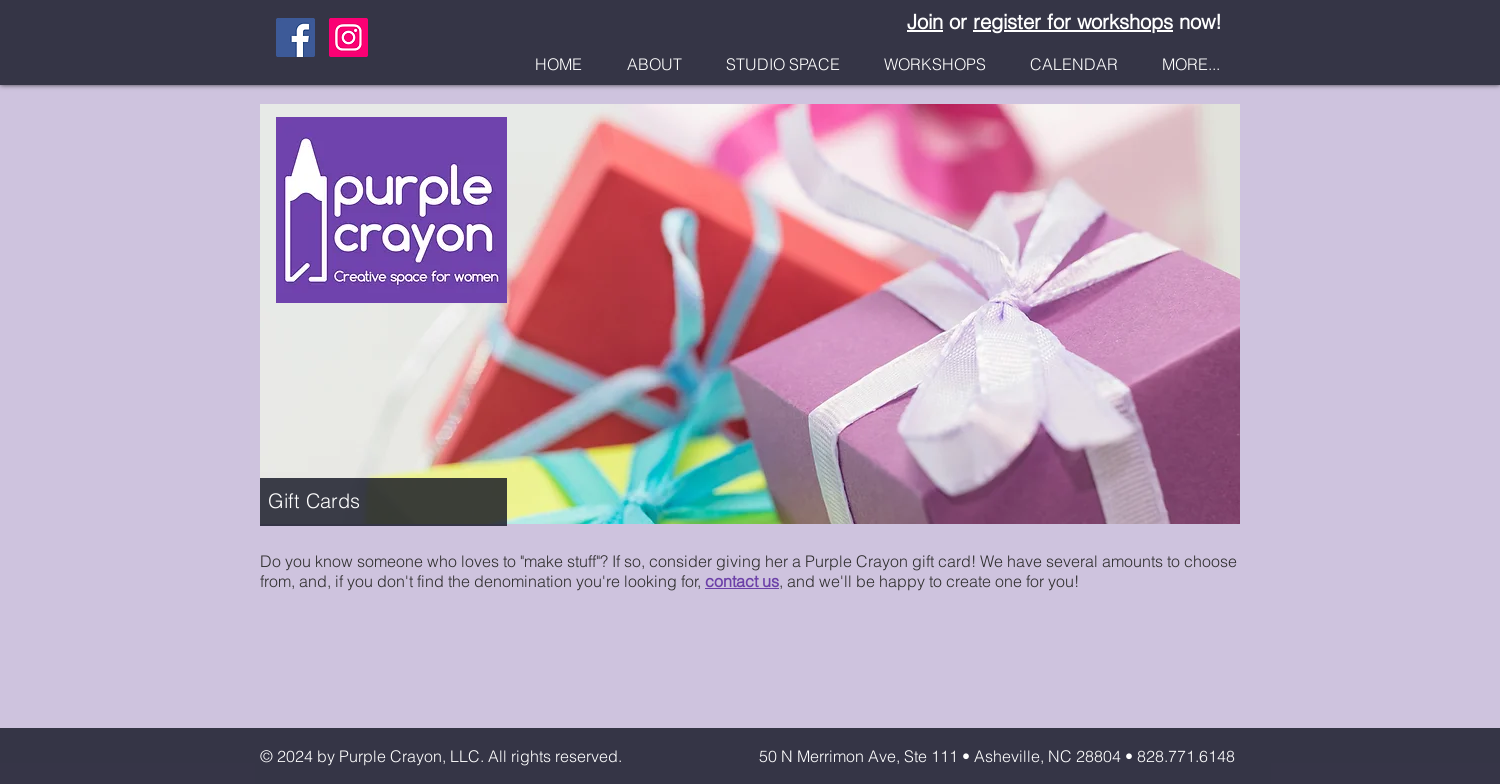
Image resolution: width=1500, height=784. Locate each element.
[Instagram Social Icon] (348, 37)
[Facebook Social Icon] (295, 37)
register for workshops (1073, 21)
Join (925, 21)
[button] (654, 64)
